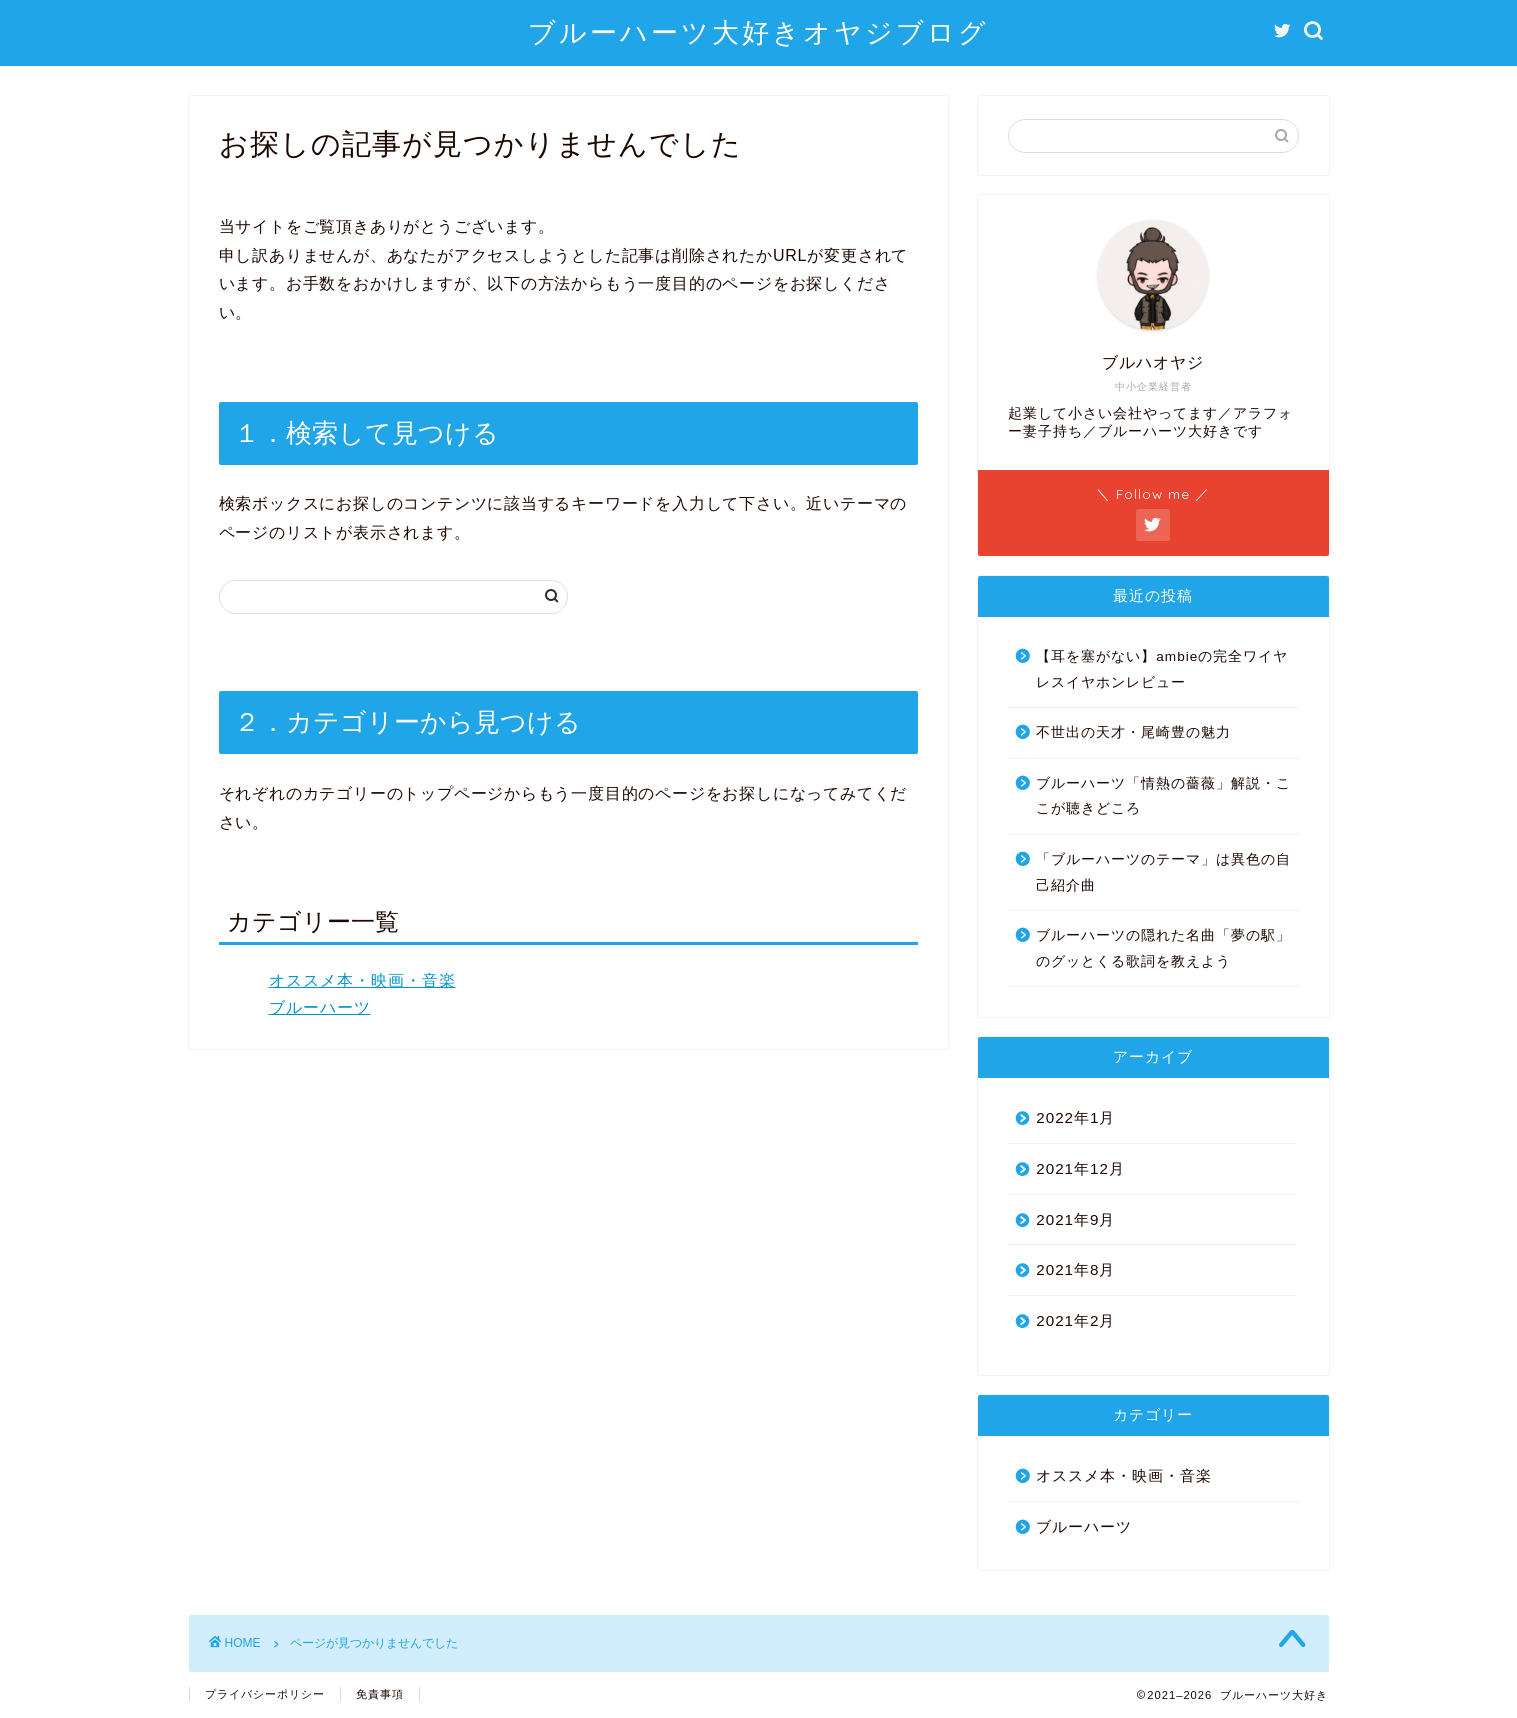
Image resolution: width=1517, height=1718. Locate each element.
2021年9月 (1075, 1219)
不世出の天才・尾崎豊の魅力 (1133, 732)
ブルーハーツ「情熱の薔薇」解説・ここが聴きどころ (1163, 796)
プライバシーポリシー (265, 1694)
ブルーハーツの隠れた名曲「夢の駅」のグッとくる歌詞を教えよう (1163, 948)
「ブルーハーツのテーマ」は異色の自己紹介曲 (1163, 872)
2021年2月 (1075, 1320)
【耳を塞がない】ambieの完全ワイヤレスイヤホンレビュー (1162, 669)
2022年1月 (1075, 1117)
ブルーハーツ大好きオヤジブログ (758, 32)
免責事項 (380, 1694)
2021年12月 (1080, 1168)
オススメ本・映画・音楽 (362, 980)
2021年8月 (1075, 1269)
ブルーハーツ (320, 1007)
